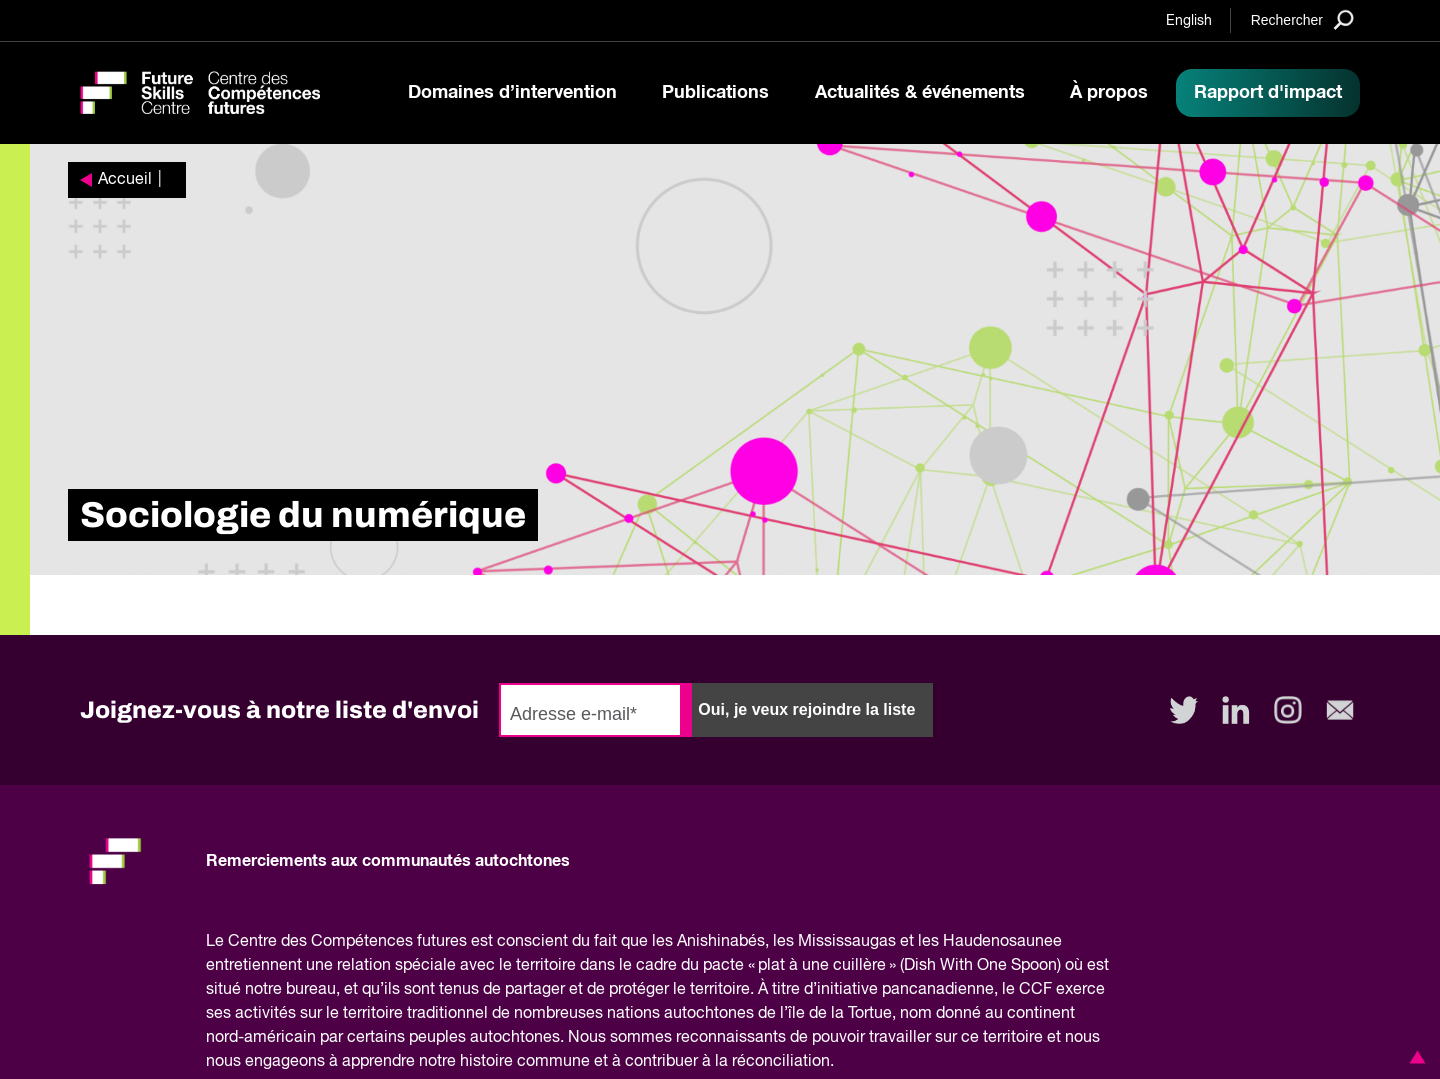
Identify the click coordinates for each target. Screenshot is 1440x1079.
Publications (715, 93)
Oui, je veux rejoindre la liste (806, 709)
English (1189, 21)
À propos (1109, 93)
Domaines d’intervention (512, 93)
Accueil (125, 180)
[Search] (1302, 19)
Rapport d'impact (1268, 93)
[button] (1414, 1057)
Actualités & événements (920, 93)
